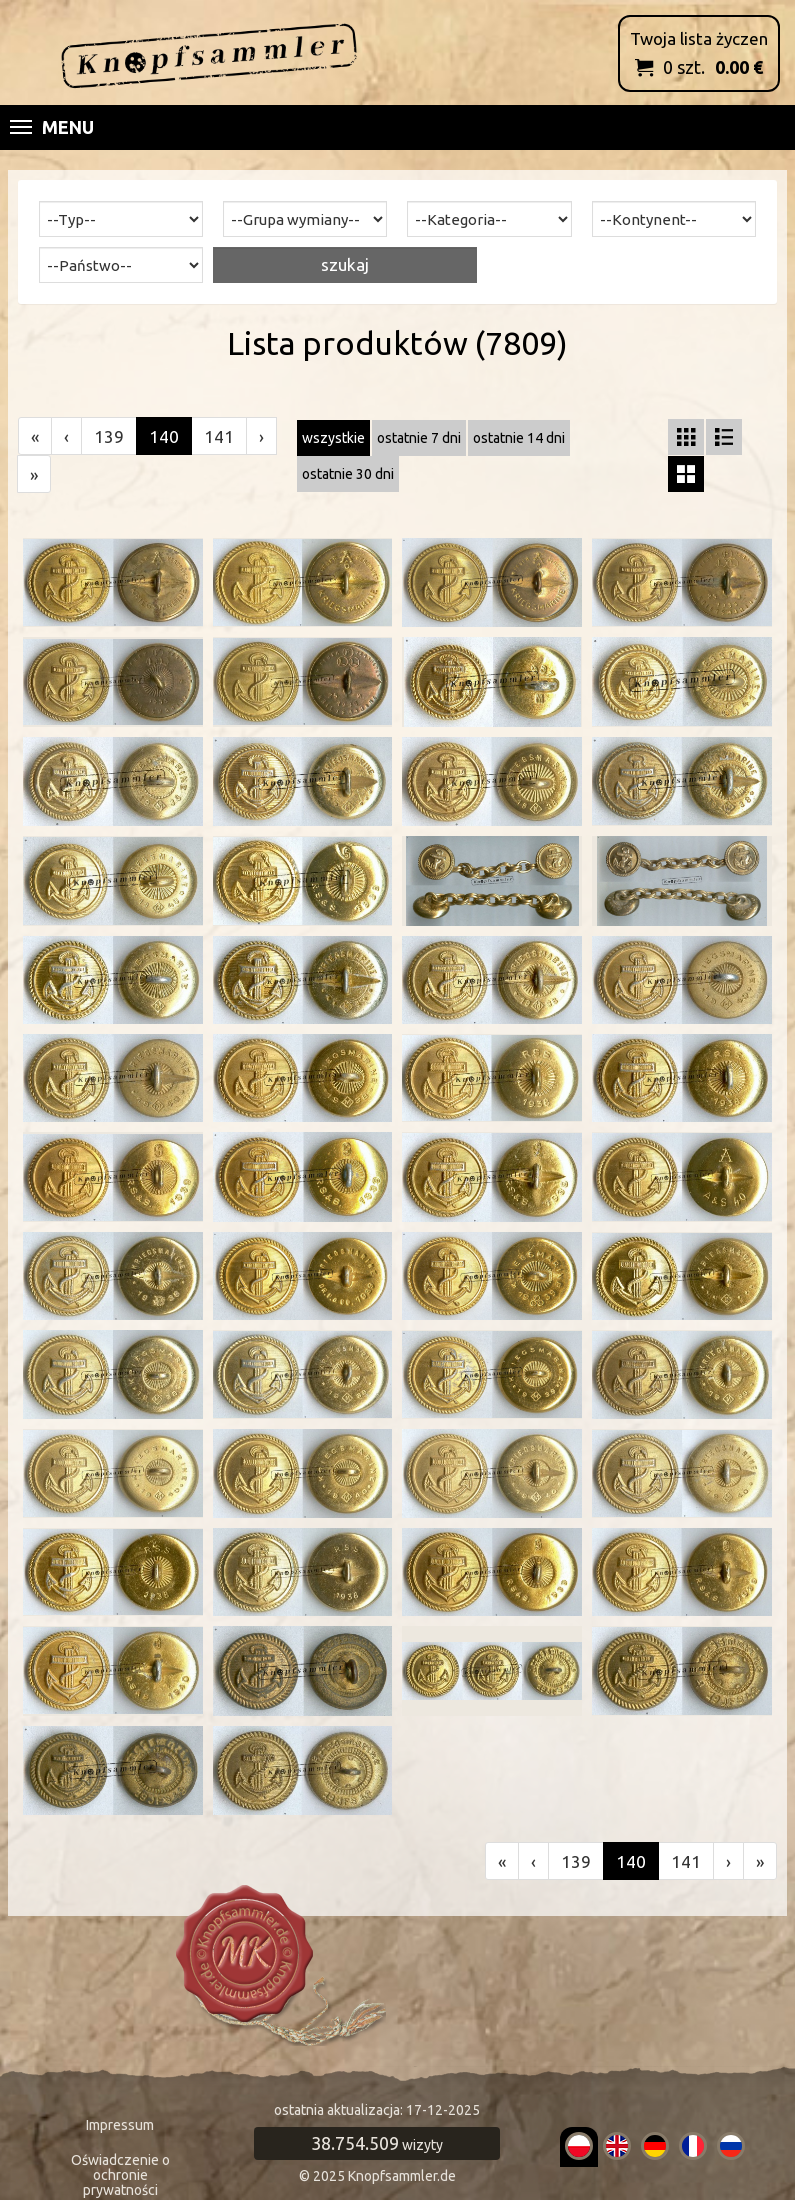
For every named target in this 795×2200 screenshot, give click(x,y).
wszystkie (333, 438)
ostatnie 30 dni (348, 474)
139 (109, 436)
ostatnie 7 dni (419, 438)
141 (219, 436)
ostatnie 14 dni (519, 438)
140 (164, 436)
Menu (52, 127)
